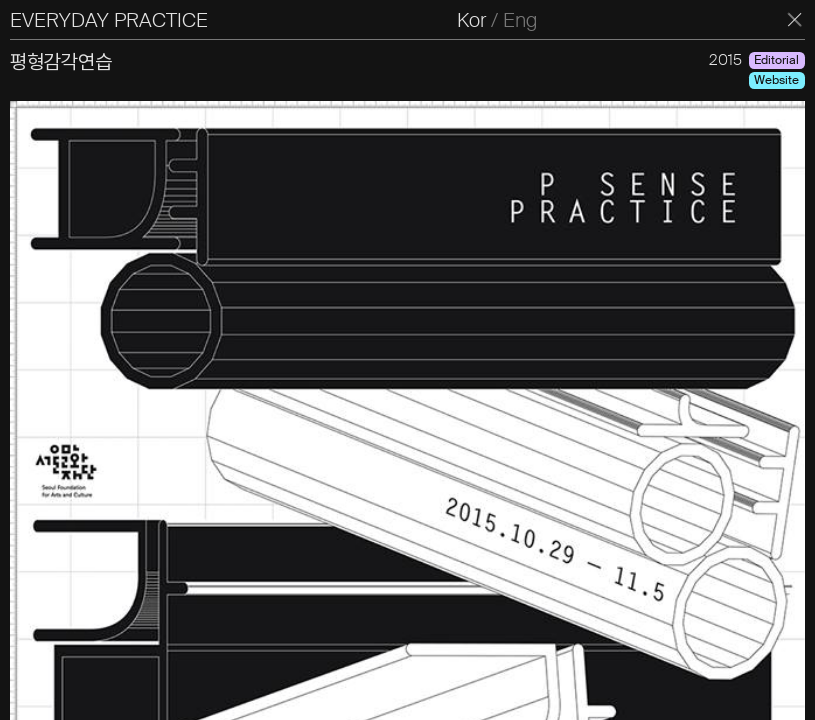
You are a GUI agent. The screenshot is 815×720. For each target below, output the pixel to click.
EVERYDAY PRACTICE (109, 20)
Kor (471, 20)
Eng (520, 20)
